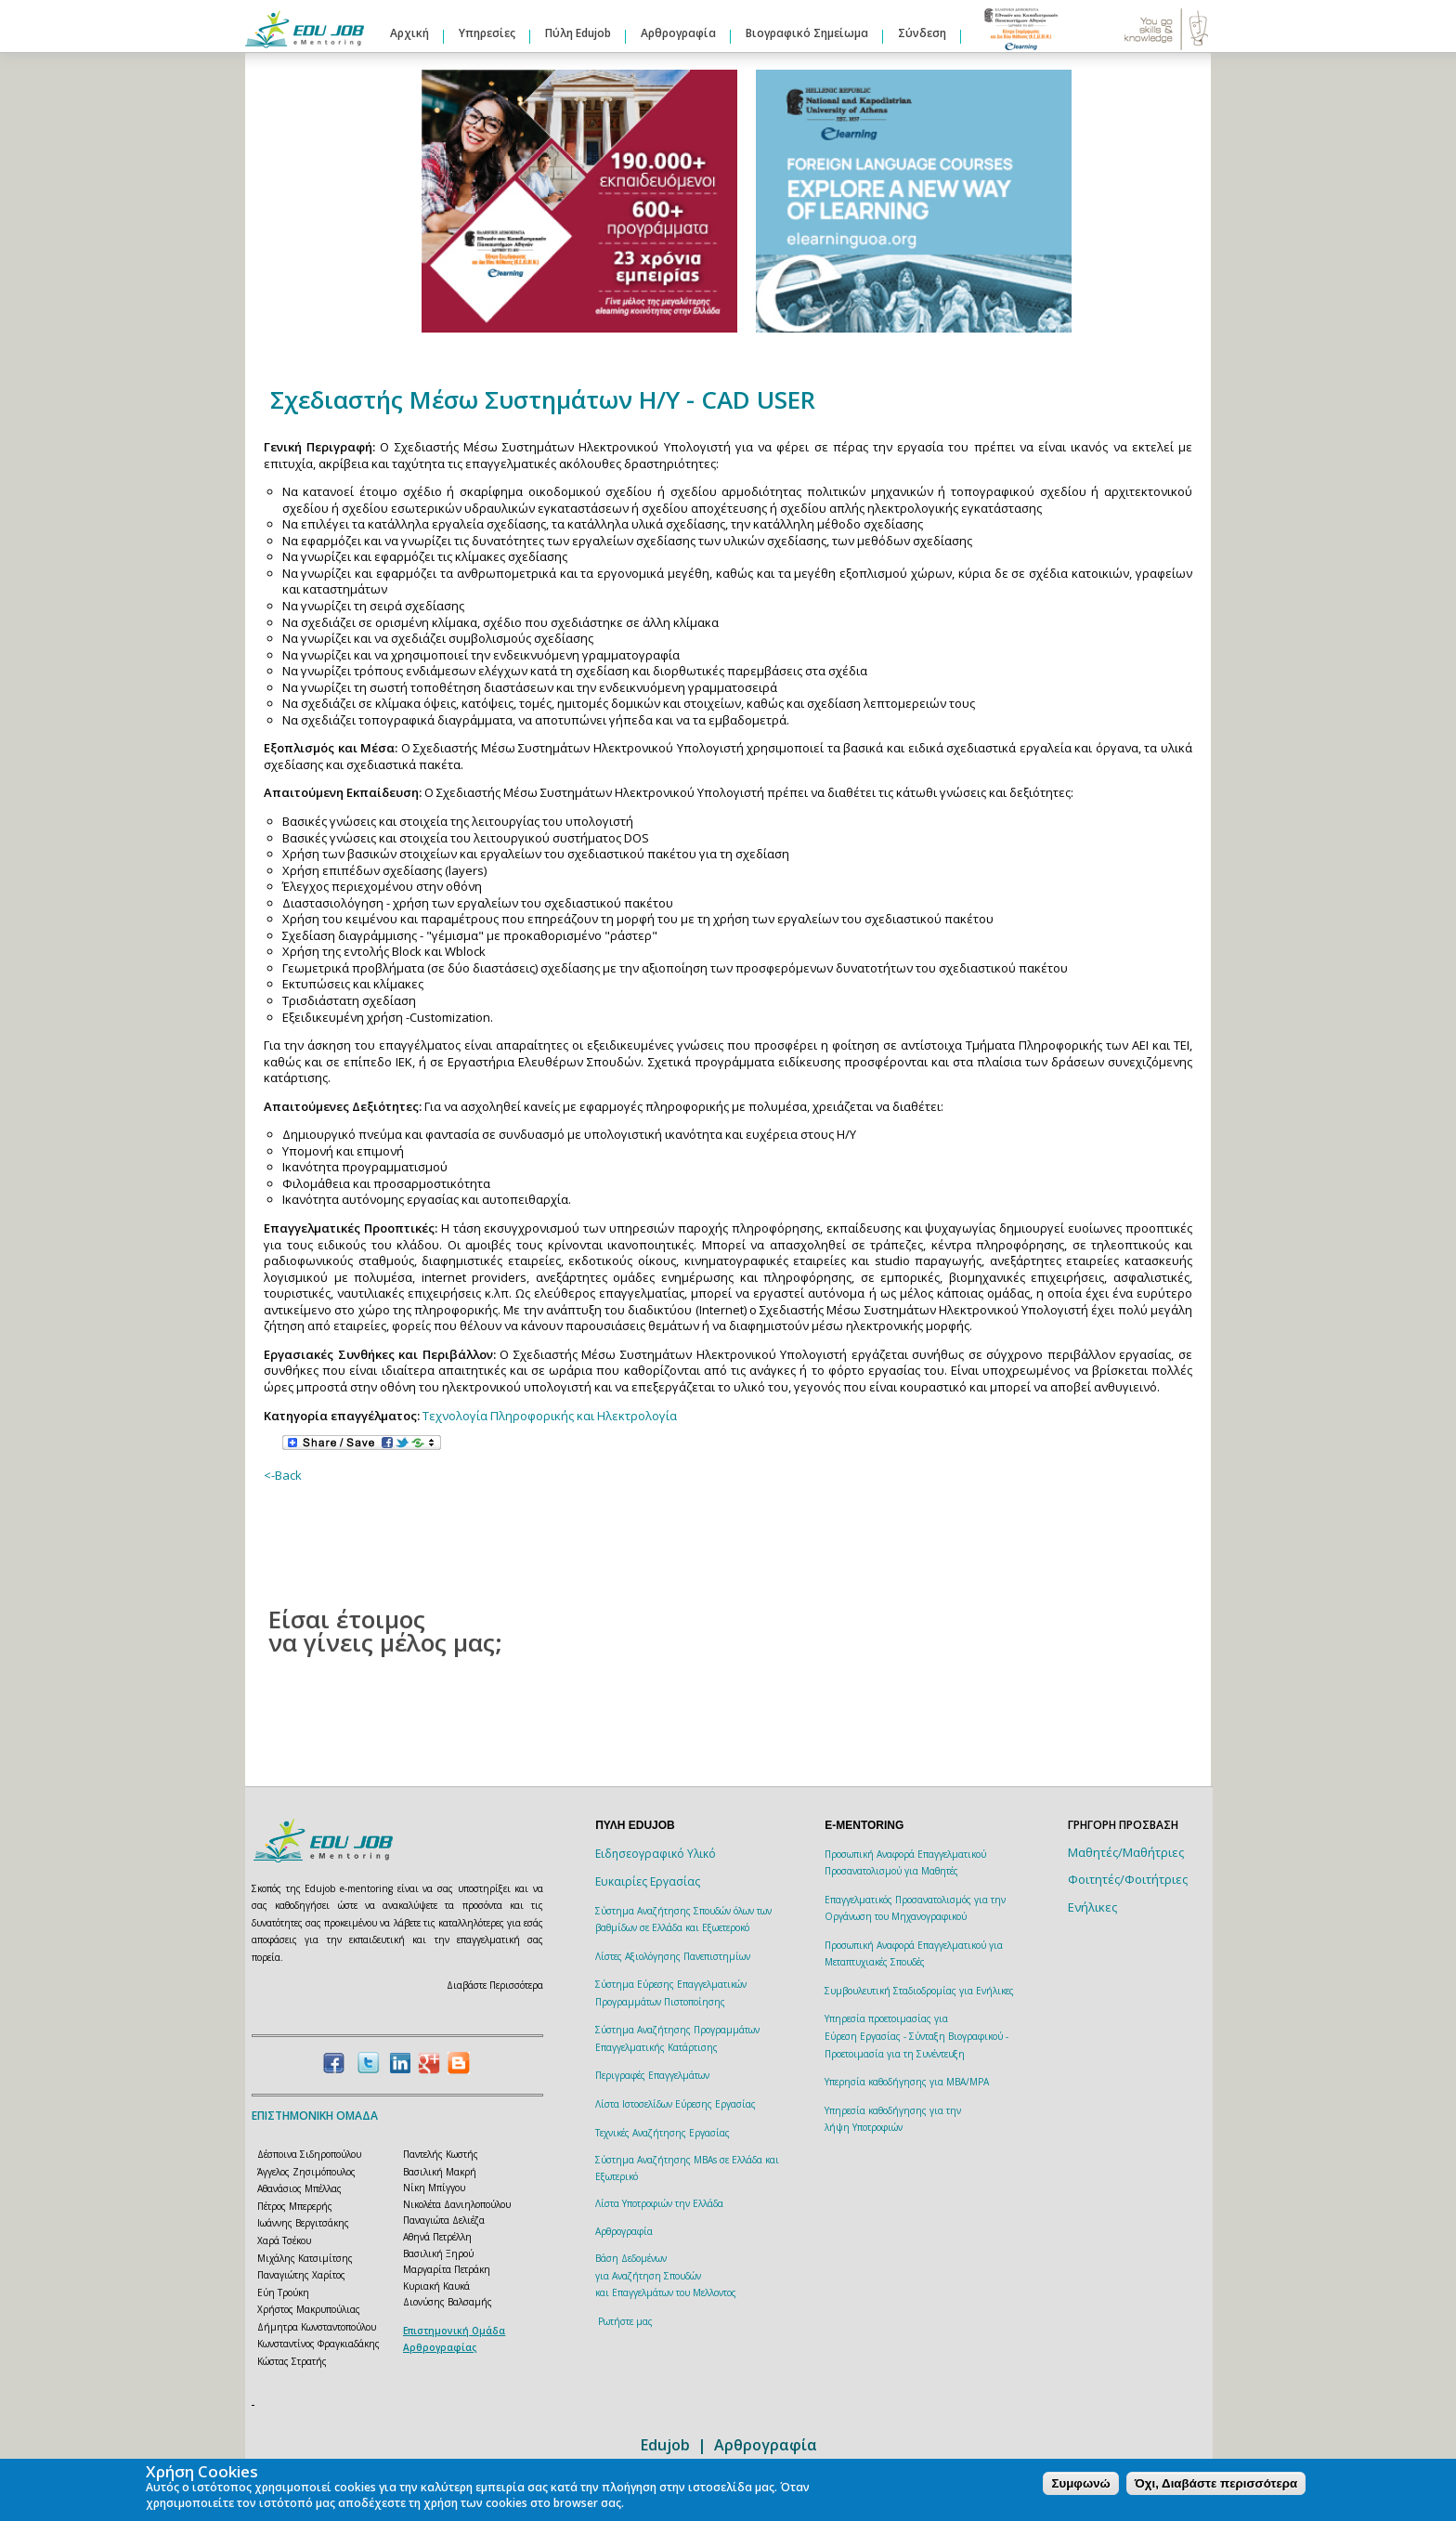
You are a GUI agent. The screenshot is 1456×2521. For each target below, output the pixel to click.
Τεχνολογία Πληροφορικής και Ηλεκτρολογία (549, 1415)
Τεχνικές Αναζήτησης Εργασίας (662, 2132)
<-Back (283, 1475)
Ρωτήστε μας (625, 2321)
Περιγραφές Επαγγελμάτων (652, 2075)
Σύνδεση (922, 33)
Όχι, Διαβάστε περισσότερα (1216, 2483)
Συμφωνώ (1080, 2483)
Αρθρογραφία (678, 33)
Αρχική (409, 33)
